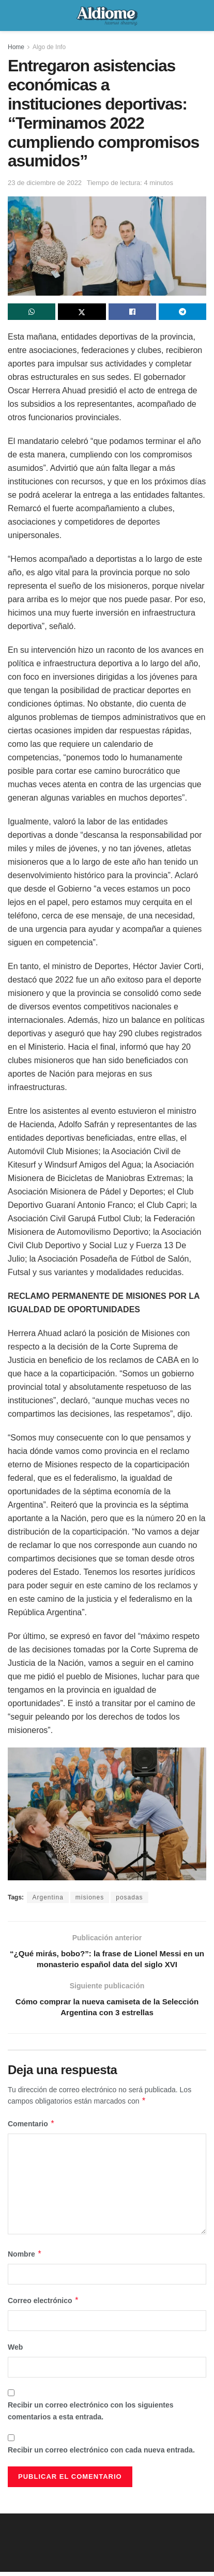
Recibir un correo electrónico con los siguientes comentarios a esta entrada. (91, 2415)
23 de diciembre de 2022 (45, 183)
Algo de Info (49, 47)
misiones (89, 1897)
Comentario (31, 2128)
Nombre (25, 2257)
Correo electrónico (43, 2304)
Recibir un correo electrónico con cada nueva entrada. (101, 2454)
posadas (129, 1897)
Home (16, 47)
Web (15, 2351)
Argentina (47, 1897)
